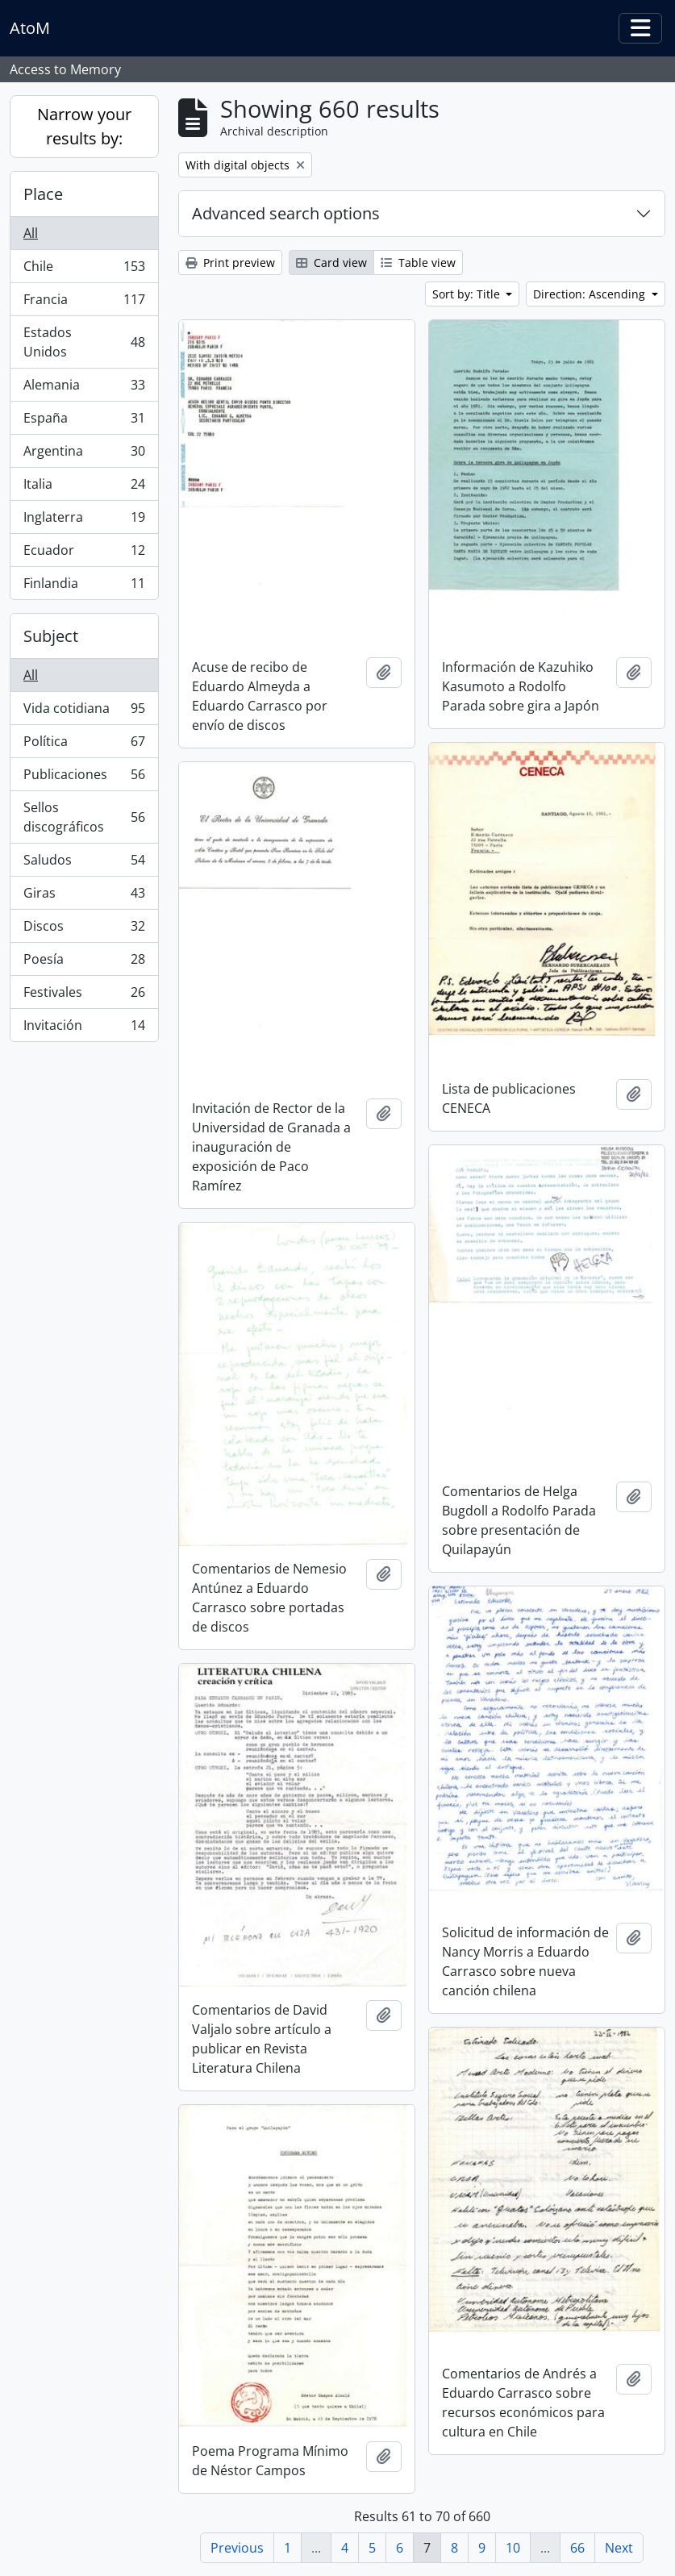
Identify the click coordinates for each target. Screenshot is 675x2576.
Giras (84, 896)
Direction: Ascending (590, 294)
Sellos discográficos (84, 817)
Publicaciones (84, 778)
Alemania (84, 388)
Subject (50, 636)
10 (513, 2548)
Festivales (84, 995)
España (84, 421)
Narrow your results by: (84, 126)
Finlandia (84, 586)
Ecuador (84, 553)
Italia (84, 487)
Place (43, 194)
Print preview (230, 262)
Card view (331, 262)
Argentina (84, 454)
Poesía (84, 962)
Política (84, 745)
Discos (84, 929)
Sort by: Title (467, 294)
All (30, 233)
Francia (84, 303)
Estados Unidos (84, 342)
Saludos (84, 863)
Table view (418, 262)
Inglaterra (84, 520)
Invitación (84, 1028)
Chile (84, 269)
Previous (237, 2548)
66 (577, 2548)
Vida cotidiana (84, 711)
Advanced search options (286, 213)
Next (619, 2548)
